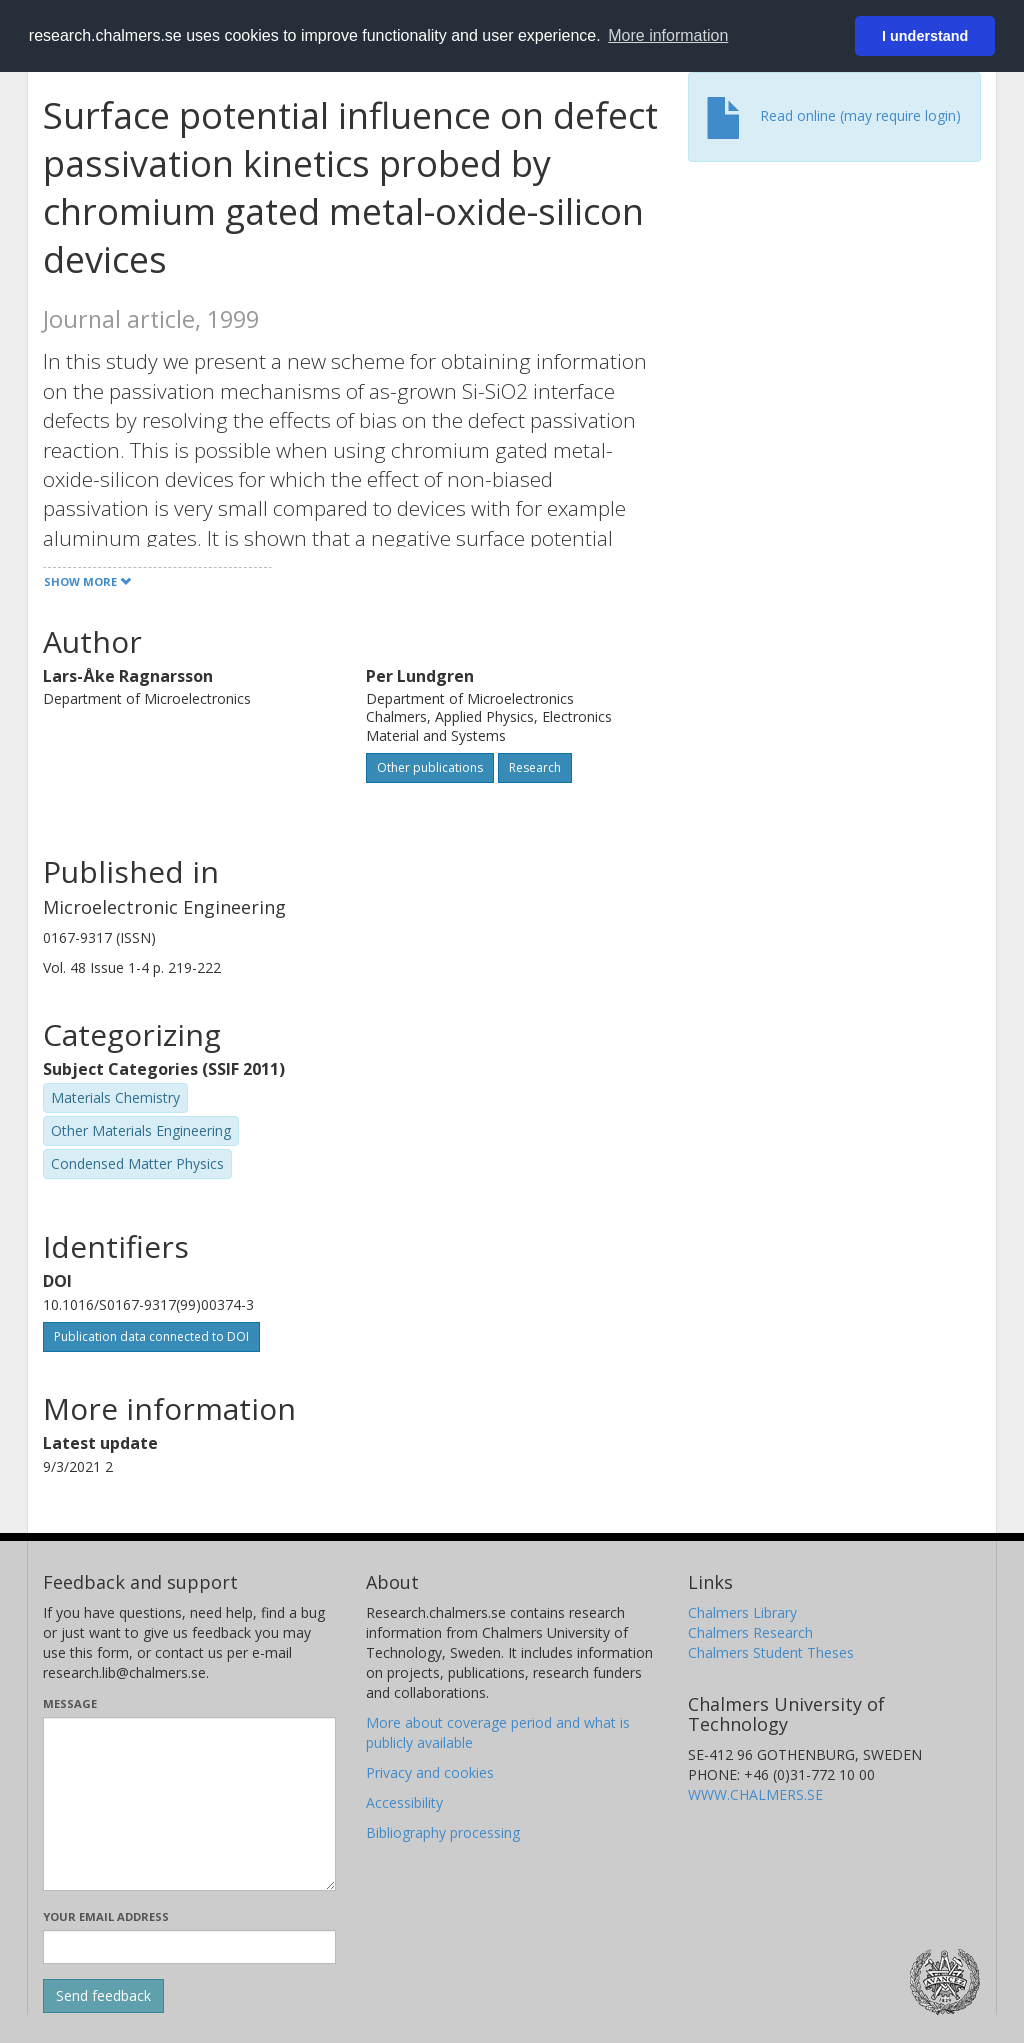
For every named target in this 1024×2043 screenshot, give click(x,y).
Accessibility (404, 1802)
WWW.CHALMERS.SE (755, 1794)
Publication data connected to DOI (151, 1336)
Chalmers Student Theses (771, 1652)
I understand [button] (925, 36)
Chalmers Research (750, 1632)
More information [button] (668, 35)
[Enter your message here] (189, 1804)
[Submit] (103, 1996)
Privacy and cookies (430, 1772)
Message (70, 1703)
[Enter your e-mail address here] (189, 1947)
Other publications (430, 767)
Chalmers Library (742, 1612)
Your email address (106, 1916)
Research (535, 767)
